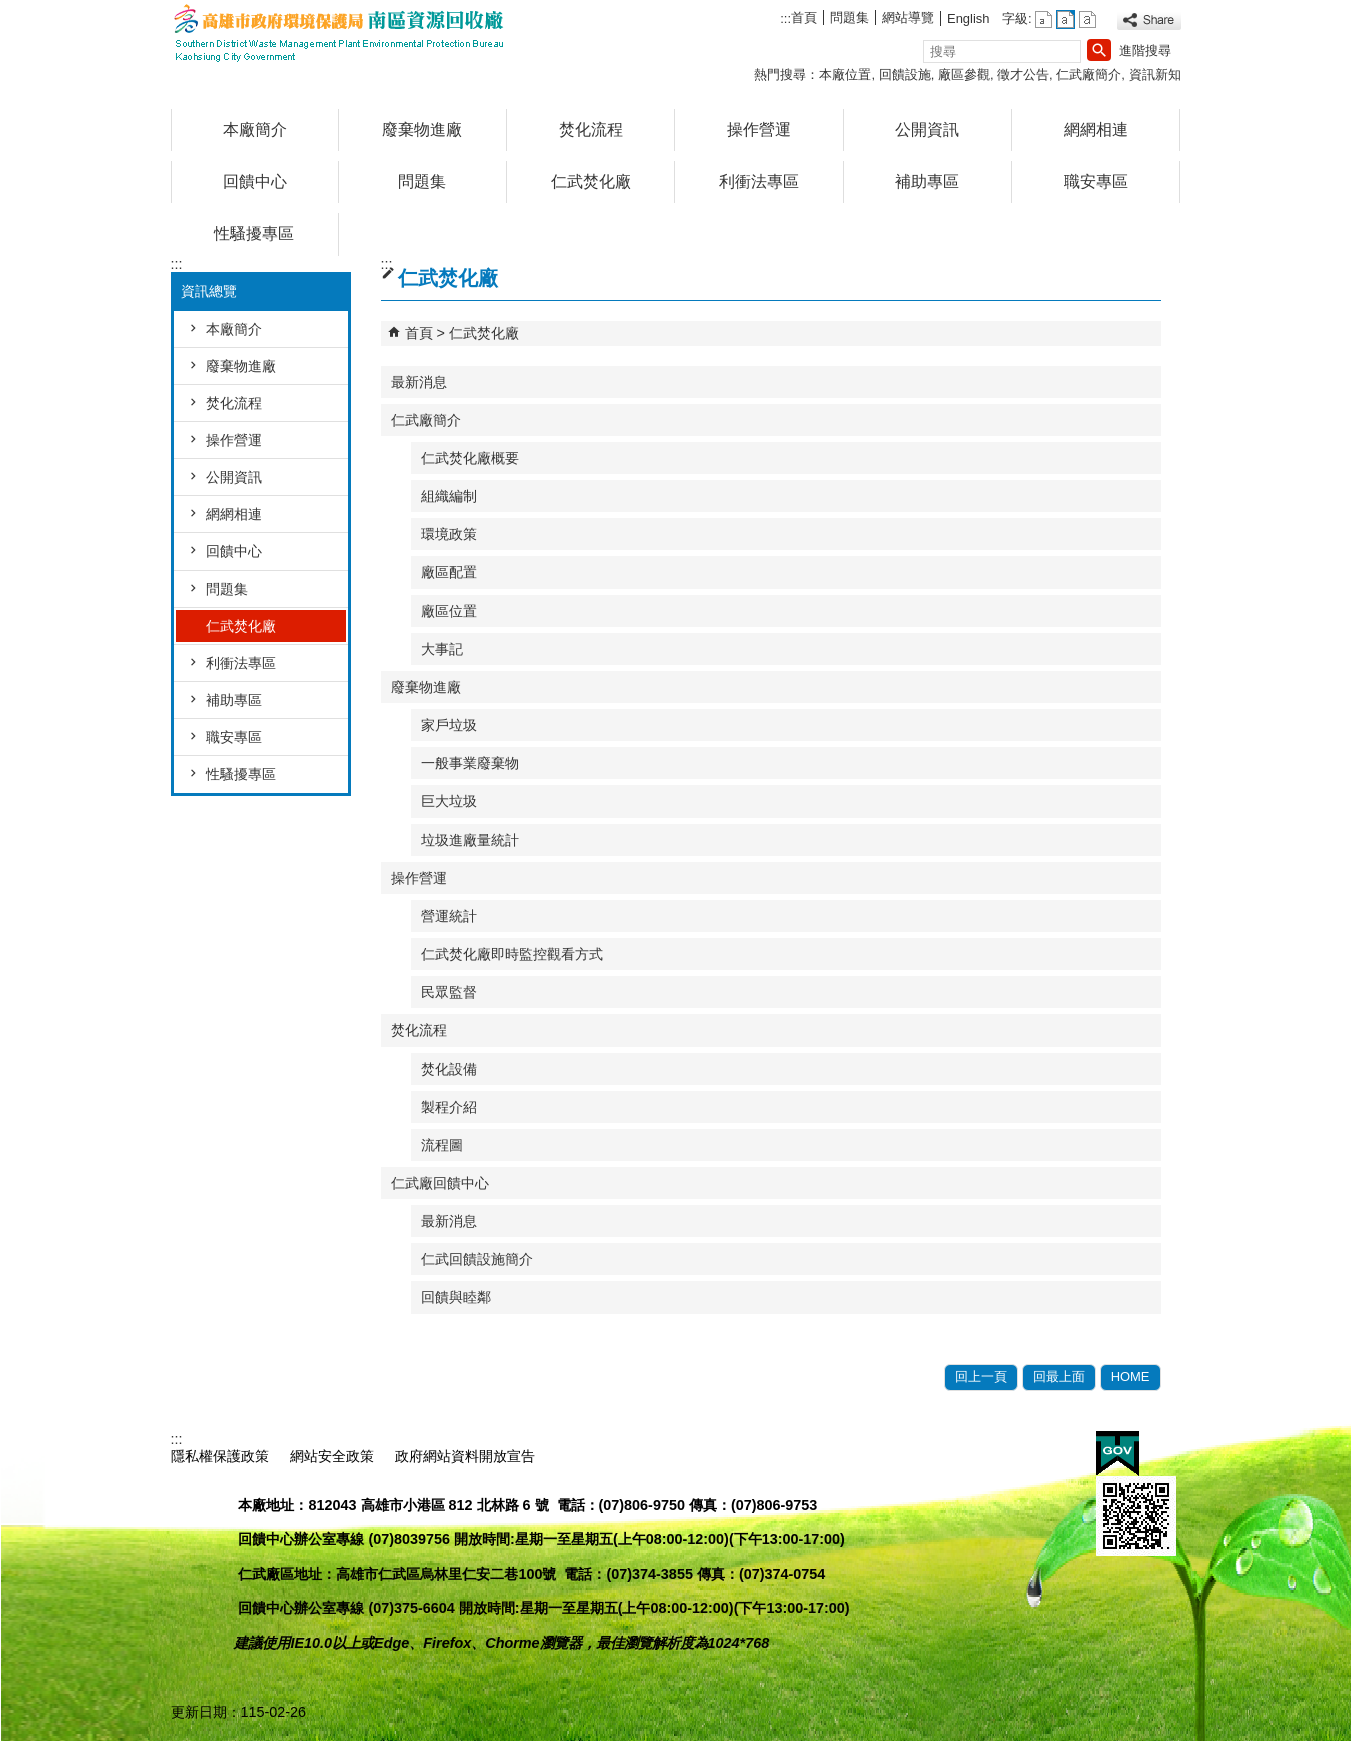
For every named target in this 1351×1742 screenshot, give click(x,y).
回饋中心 (255, 181)
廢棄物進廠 (422, 129)
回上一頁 (981, 1376)
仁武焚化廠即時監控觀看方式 (512, 954)
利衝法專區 (759, 181)
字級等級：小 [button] (1043, 19)
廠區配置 (449, 572)
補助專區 (927, 181)
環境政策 (449, 534)
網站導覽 (908, 17)
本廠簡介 (255, 129)
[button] (1099, 50)
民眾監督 (449, 992)
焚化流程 (591, 129)
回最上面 (1059, 1376)
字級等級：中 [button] (1065, 19)
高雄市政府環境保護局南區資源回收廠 (340, 33)
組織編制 (449, 496)
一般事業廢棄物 (470, 763)
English (968, 18)
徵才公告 (1023, 74)
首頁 (804, 17)
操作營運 (759, 129)
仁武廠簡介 (1088, 74)
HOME (1130, 1376)
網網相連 (1096, 129)
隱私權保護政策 (220, 1456)
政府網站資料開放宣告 (465, 1456)
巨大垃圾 (449, 801)
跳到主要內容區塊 (10, 10)
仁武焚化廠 (591, 181)
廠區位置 (449, 611)
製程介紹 (449, 1107)
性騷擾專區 (254, 233)
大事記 (442, 649)
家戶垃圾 (449, 725)
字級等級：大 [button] (1087, 19)
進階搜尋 (1145, 50)
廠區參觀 (964, 74)
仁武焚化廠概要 (470, 458)
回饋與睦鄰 (456, 1297)
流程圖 (442, 1145)
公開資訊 (927, 129)
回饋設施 (905, 74)
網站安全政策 (332, 1456)
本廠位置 (845, 74)
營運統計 (449, 916)
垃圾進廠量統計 (470, 840)
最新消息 (419, 382)
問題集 (849, 17)
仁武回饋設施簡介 (477, 1259)
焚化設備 (449, 1069)
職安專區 (1096, 181)
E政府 (1117, 1453)
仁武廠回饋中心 (440, 1183)
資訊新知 (1155, 74)
